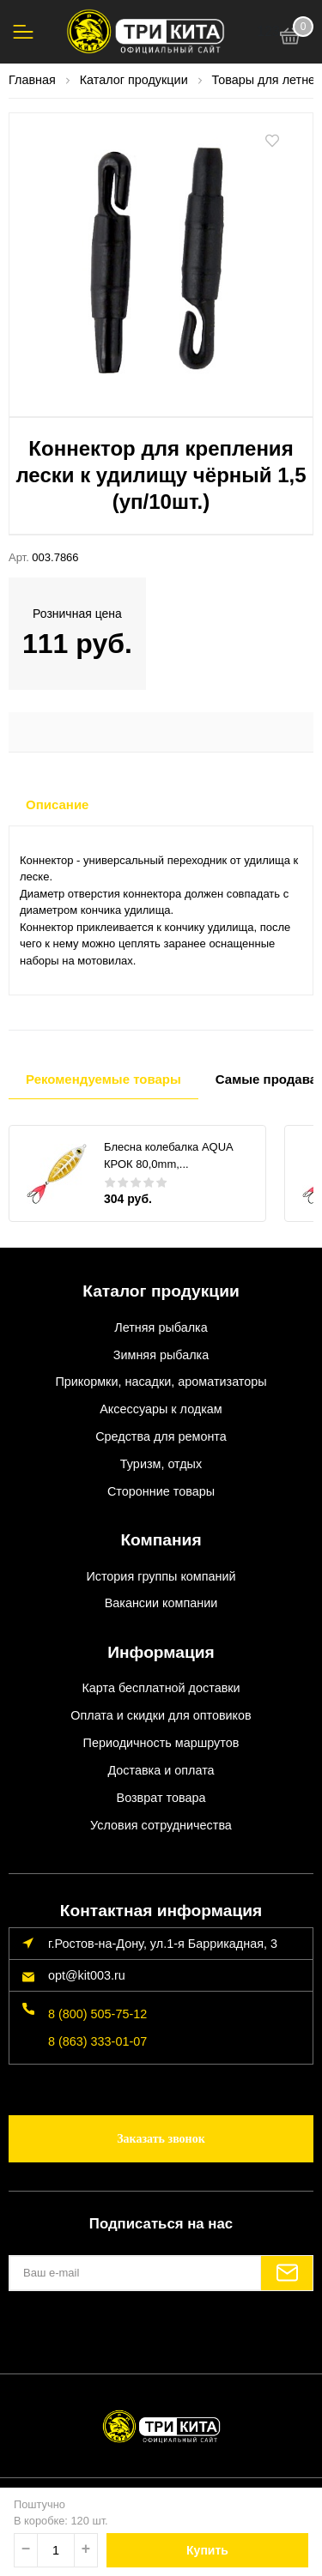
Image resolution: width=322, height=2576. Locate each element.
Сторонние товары (161, 1491)
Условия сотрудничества (161, 1825)
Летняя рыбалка (160, 1327)
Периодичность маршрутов (161, 1743)
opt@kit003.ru (86, 1975)
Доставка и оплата (160, 1770)
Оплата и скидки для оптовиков (160, 1715)
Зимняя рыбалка (161, 1355)
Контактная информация (161, 1911)
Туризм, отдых (161, 1464)
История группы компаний (160, 1576)
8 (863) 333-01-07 (97, 2041)
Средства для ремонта (161, 1436)
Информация (161, 1652)
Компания (160, 1540)
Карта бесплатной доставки (161, 1688)
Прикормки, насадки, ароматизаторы (160, 1381)
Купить (207, 2550)
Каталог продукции (161, 1291)
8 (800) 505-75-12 (97, 2014)
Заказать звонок (161, 2138)
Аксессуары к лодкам (161, 1409)
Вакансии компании (161, 1603)
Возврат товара (161, 1798)
